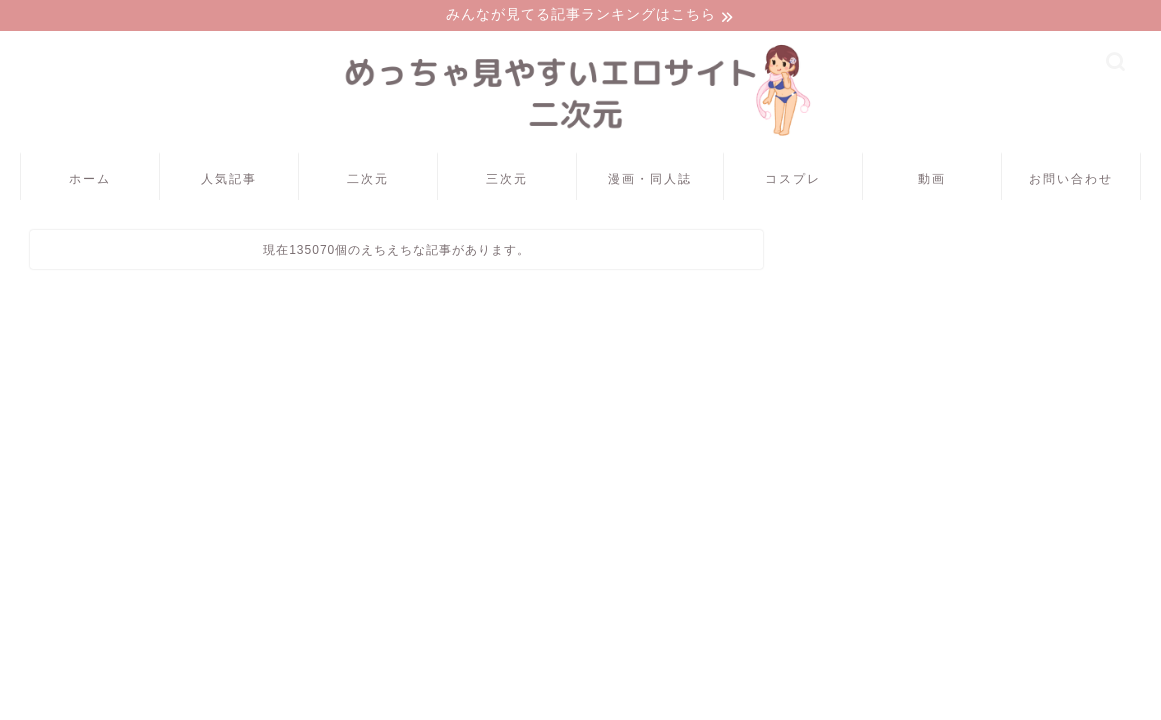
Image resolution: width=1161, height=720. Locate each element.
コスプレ (793, 181)
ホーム (90, 181)
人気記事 (229, 181)
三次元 (507, 181)
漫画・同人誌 (650, 181)
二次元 (368, 181)
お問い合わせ (1071, 181)
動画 (932, 181)
